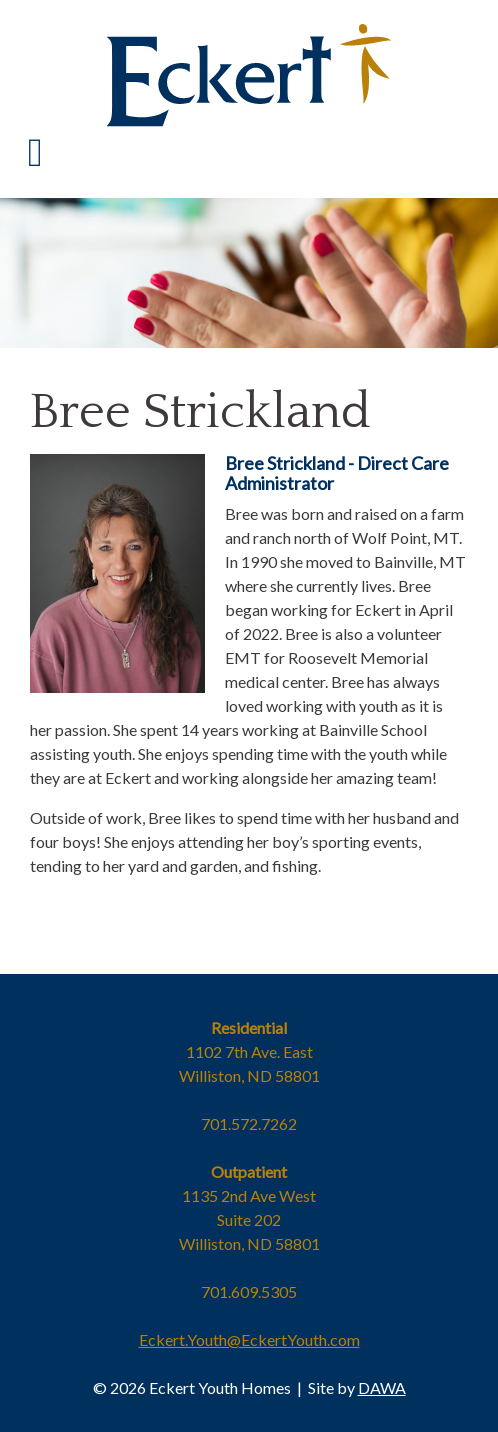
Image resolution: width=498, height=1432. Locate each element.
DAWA (382, 1387)
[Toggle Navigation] (35, 153)
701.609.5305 (249, 1291)
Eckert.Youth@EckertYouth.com (249, 1339)
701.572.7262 (249, 1123)
